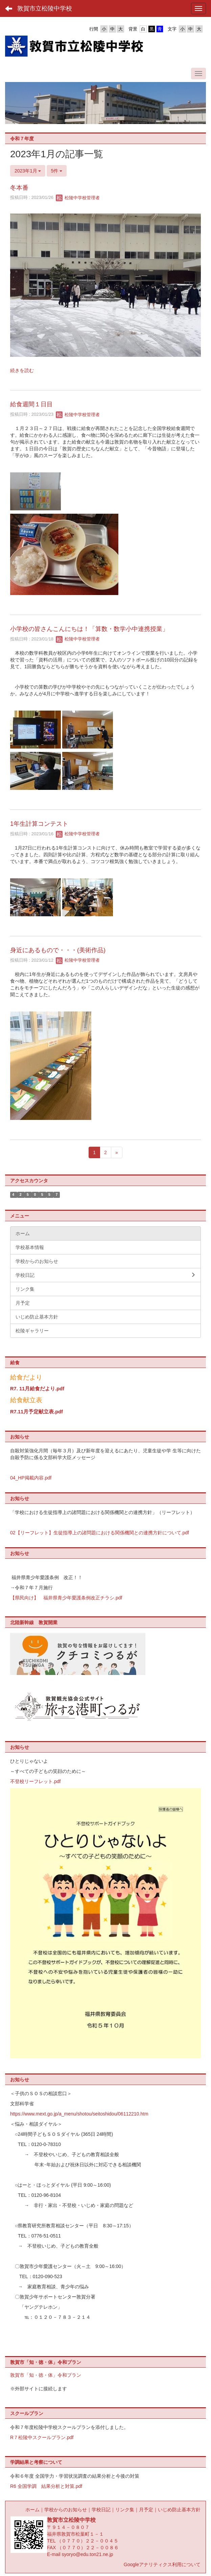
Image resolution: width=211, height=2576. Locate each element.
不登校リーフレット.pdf (35, 1781)
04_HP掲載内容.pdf (30, 1477)
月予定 (146, 2509)
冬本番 (19, 187)
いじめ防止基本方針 (179, 2509)
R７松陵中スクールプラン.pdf (41, 2437)
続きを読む (22, 370)
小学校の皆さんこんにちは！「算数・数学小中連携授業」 (89, 629)
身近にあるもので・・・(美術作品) (58, 950)
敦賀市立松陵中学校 (44, 8)
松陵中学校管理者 (78, 197)
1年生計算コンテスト (39, 823)
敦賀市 (17, 2375)
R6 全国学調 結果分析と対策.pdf (46, 2486)
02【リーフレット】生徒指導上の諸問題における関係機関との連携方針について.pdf (99, 1532)
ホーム (32, 2509)
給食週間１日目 (31, 404)
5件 (57, 170)
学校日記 (101, 2509)
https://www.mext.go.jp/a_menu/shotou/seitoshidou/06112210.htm (79, 2114)
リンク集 (124, 2509)
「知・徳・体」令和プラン (52, 2375)
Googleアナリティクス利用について (162, 2564)
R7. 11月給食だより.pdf (37, 1388)
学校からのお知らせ (65, 2509)
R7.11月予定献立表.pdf (36, 1411)
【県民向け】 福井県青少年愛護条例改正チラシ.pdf (66, 1597)
